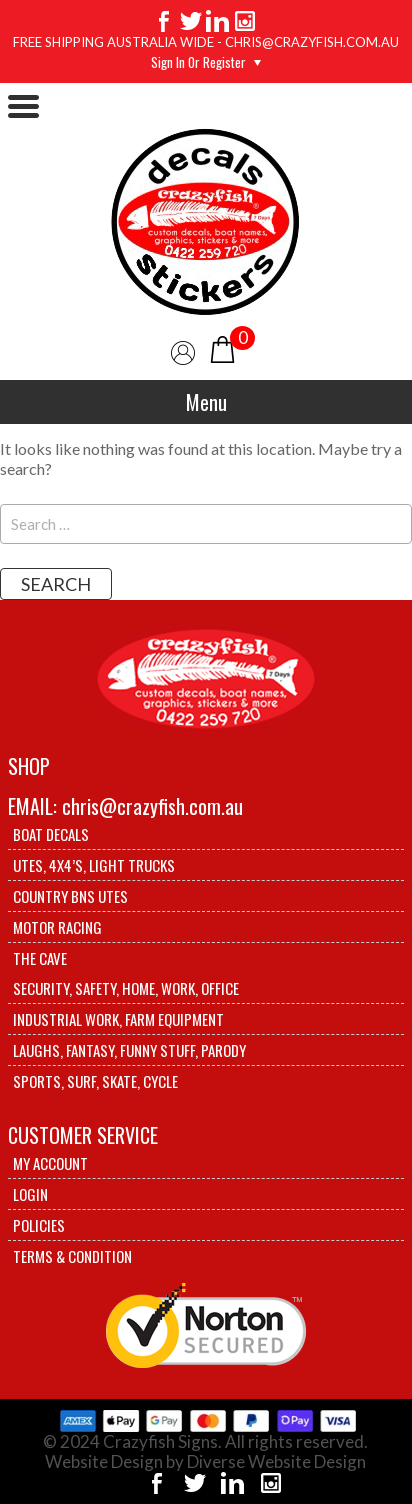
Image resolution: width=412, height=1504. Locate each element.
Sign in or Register (198, 62)
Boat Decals (51, 834)
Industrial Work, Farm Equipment (118, 1019)
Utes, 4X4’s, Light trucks (94, 865)
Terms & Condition (72, 1256)
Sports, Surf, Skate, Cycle (95, 1081)
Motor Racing (57, 927)
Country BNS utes (70, 896)
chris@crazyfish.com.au (152, 806)
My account (50, 1163)
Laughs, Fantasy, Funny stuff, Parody (129, 1050)
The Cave (40, 958)
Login (30, 1194)
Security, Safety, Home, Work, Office (126, 988)
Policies (39, 1225)
